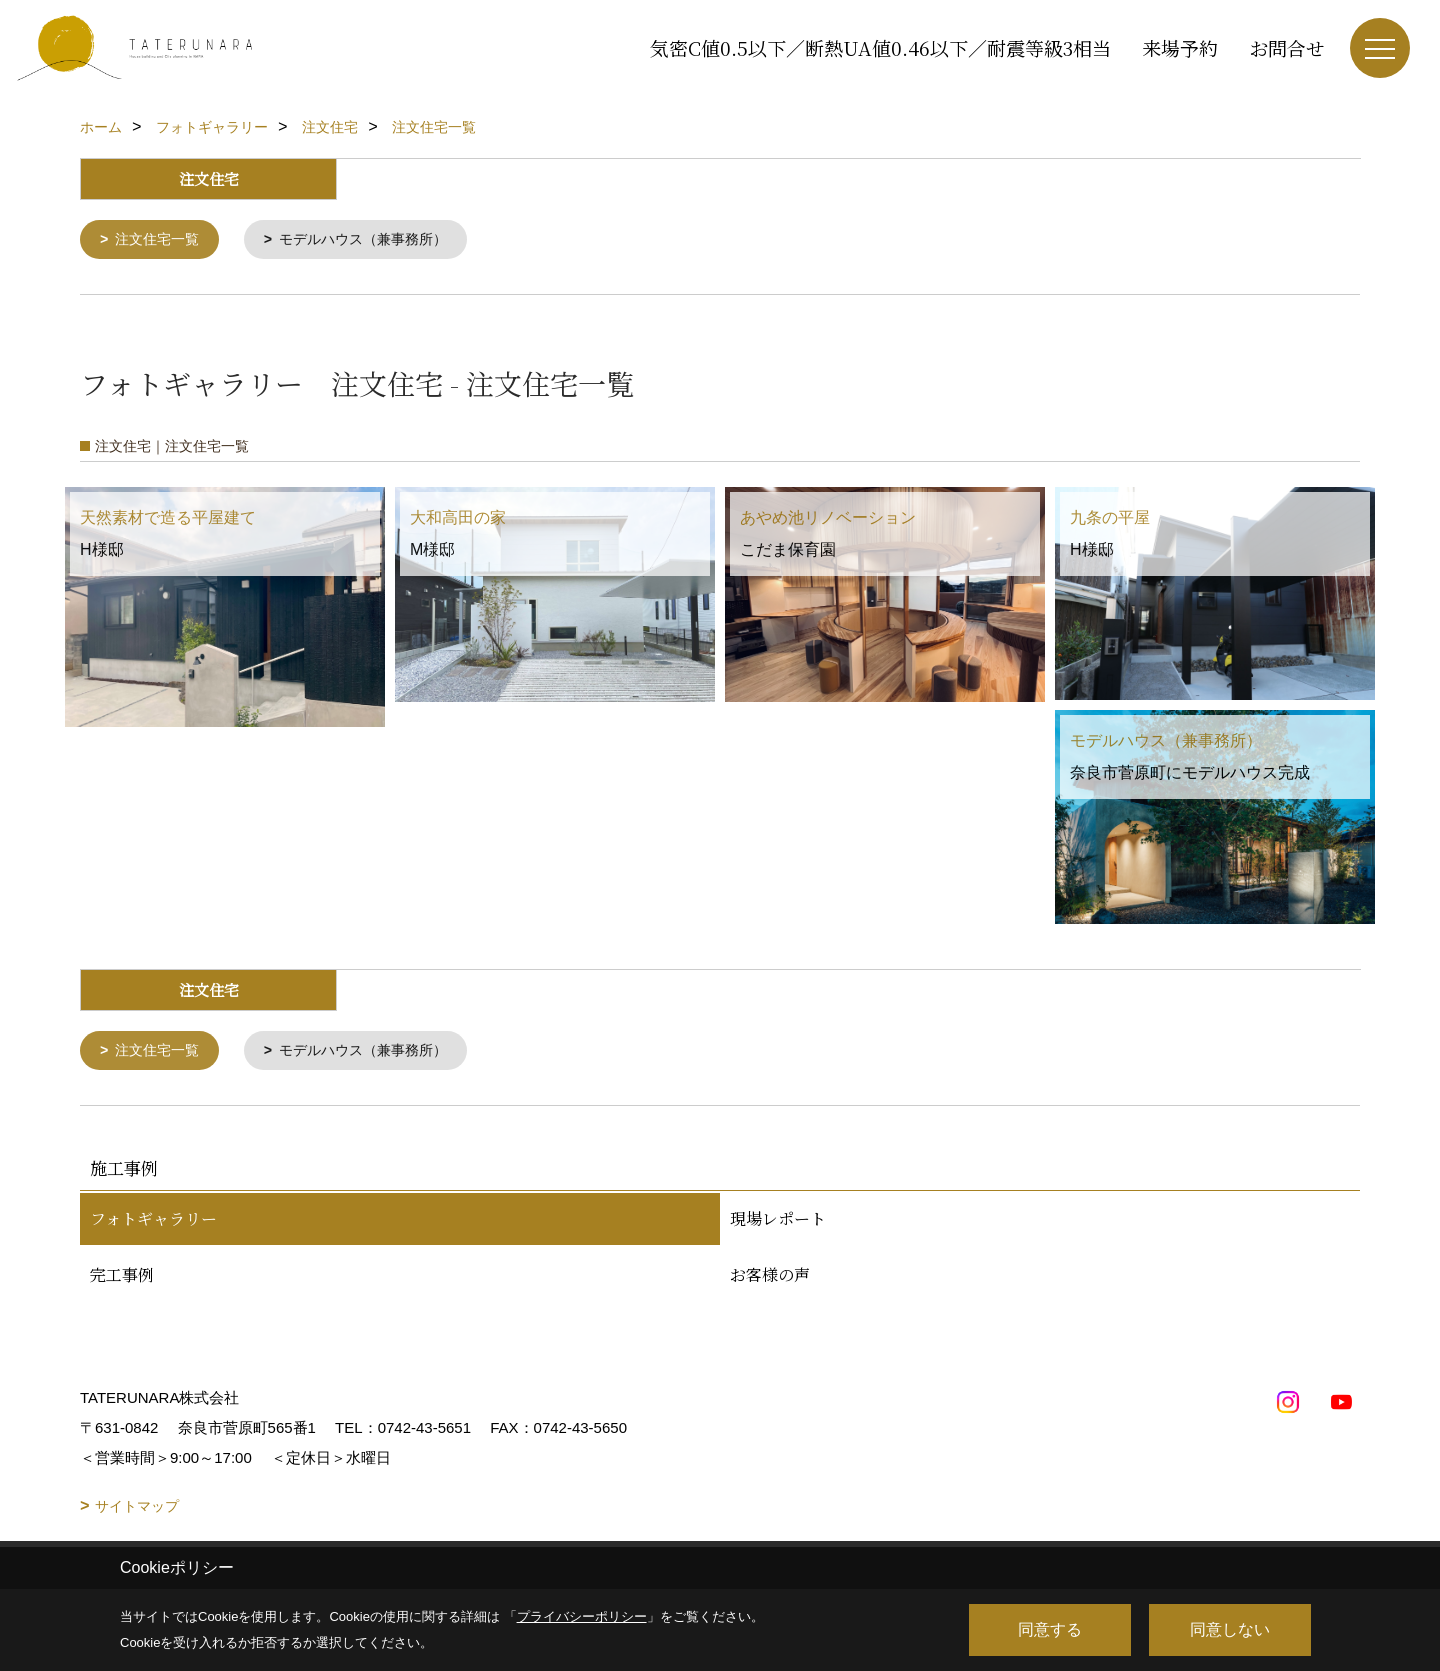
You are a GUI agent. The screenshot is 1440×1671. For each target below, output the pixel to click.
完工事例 (122, 1278)
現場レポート (778, 1222)
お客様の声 (770, 1278)
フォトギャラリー (153, 1222)
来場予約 (1180, 47)
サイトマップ (137, 1510)
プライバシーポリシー (582, 1616)
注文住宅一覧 (162, 240)
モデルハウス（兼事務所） (377, 240)
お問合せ (1287, 47)
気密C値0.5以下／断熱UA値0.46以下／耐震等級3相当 (880, 47)
